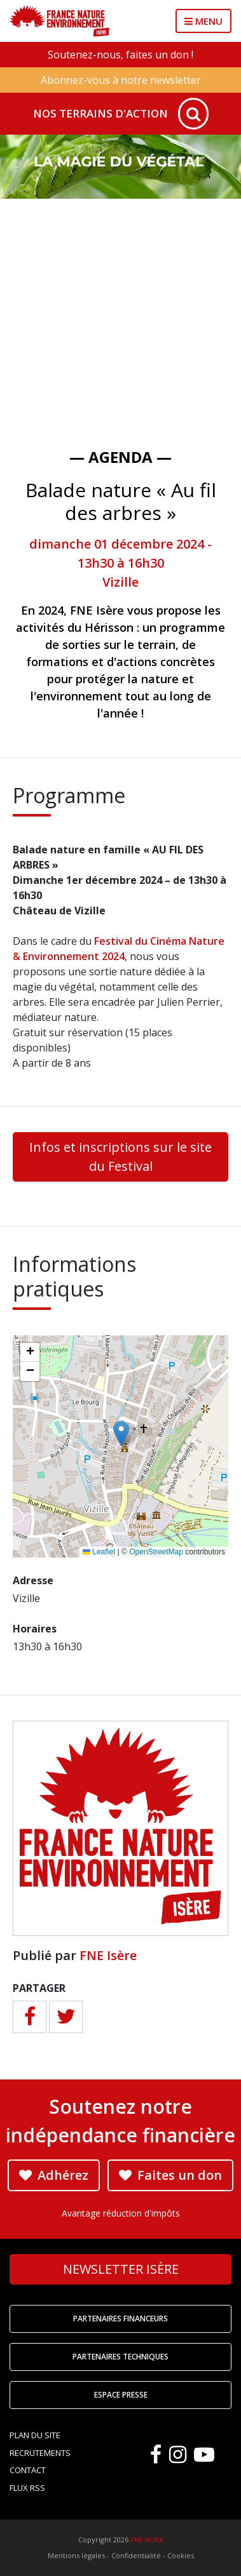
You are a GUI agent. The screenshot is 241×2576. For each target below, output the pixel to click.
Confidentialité (136, 2555)
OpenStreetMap (156, 1551)
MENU (203, 21)
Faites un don (170, 2175)
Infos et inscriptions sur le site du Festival (120, 1156)
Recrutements (40, 2453)
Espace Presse (121, 2394)
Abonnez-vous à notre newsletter (121, 80)
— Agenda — (120, 456)
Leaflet (99, 1551)
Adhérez (53, 2175)
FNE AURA (146, 2539)
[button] (121, 1433)
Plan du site (35, 2435)
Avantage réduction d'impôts (121, 2213)
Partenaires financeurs (120, 2318)
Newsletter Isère (121, 2269)
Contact (28, 2470)
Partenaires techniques (120, 2356)
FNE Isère (108, 1955)
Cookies (180, 2555)
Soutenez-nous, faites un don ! (120, 55)
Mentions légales (76, 2555)
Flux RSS (27, 2487)
